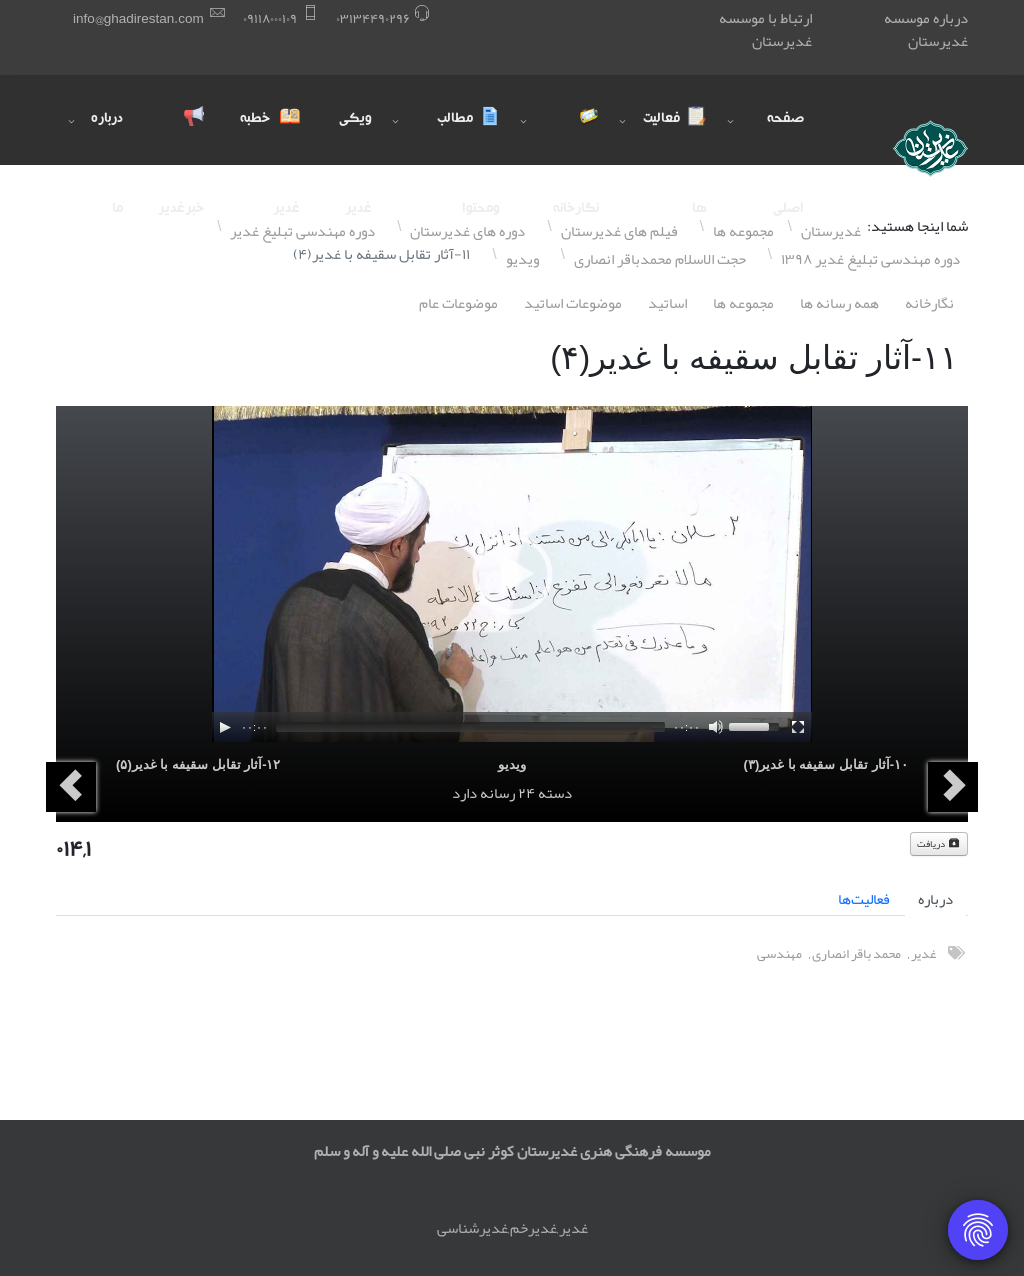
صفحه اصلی (785, 138)
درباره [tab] (935, 899)
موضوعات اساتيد (573, 303)
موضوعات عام (458, 303)
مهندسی (779, 953)
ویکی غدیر (355, 138)
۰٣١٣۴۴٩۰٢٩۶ (373, 18)
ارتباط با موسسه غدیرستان (765, 29)
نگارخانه (929, 303)
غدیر (923, 953)
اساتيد (667, 303)
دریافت (939, 844)
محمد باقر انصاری (856, 953)
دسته (555, 793)
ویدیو (512, 764)
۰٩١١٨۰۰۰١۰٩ (270, 18)
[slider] (470, 727)
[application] (512, 574)
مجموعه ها (743, 303)
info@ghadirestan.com (138, 18)
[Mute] (716, 727)
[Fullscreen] (798, 727)
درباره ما (107, 138)
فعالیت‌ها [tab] (864, 899)
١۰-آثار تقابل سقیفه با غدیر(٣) (826, 764)
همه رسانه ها (839, 303)
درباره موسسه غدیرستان (926, 29)
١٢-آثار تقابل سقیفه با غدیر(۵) (198, 764)
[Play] (225, 727)
